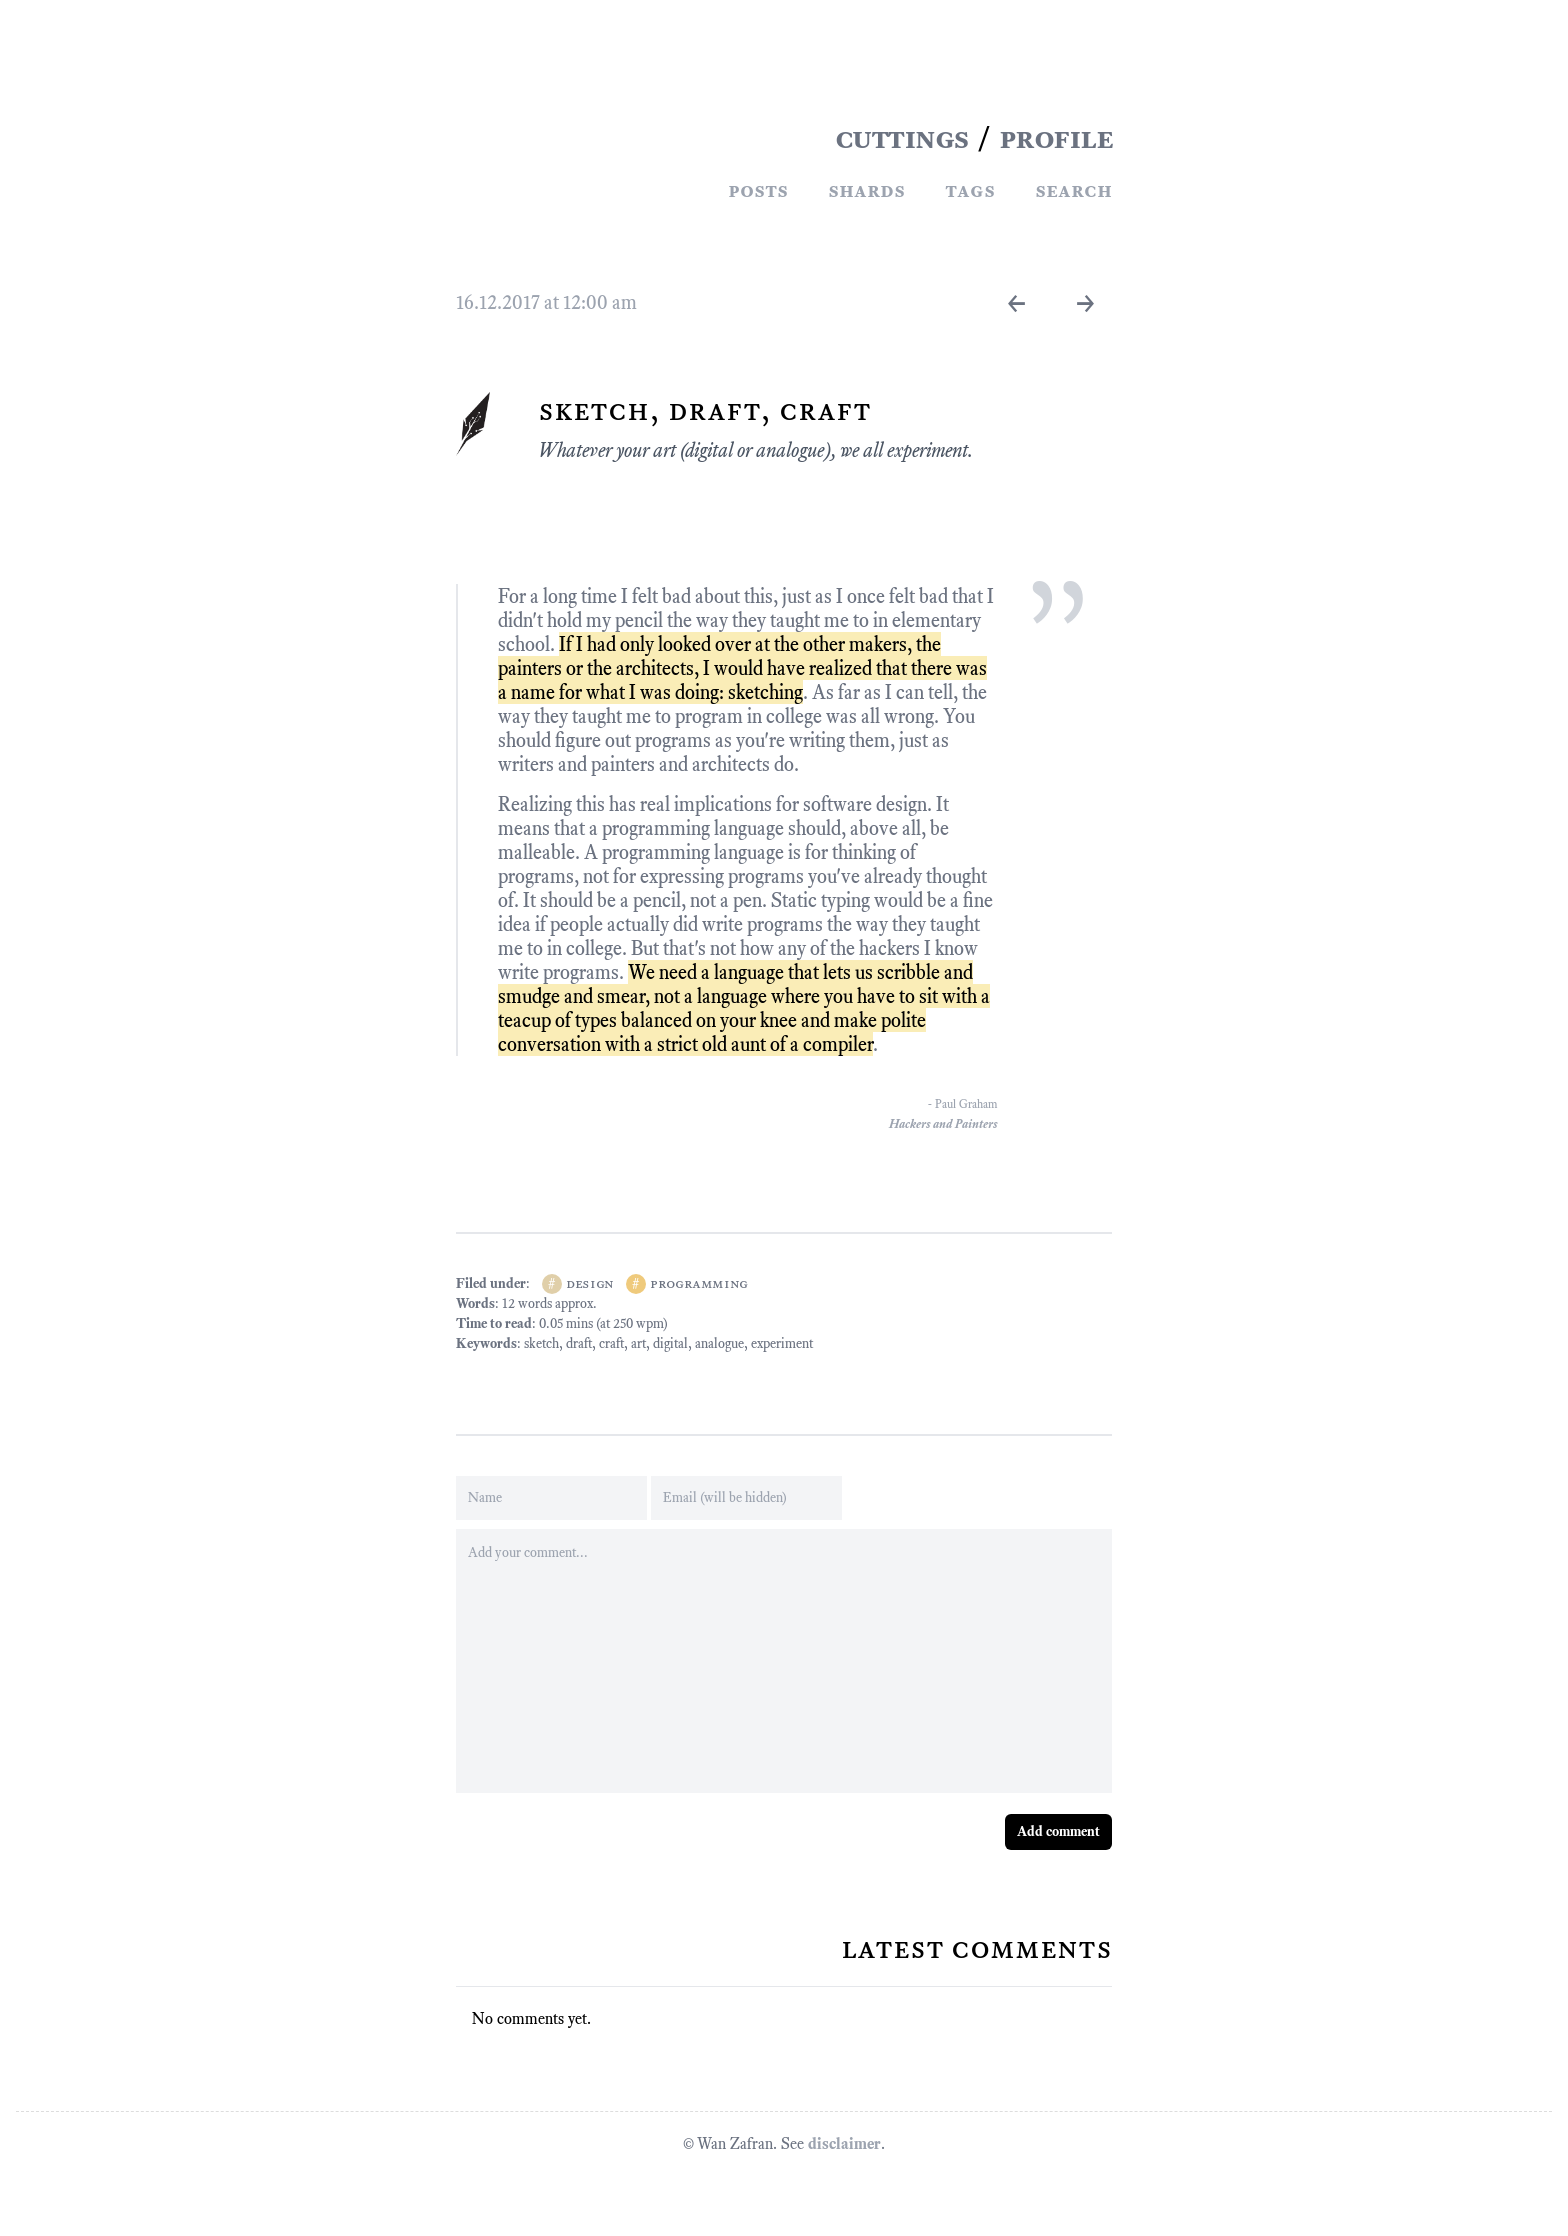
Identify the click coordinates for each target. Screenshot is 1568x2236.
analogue (719, 1343)
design (590, 1283)
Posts (758, 190)
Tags (970, 190)
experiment (782, 1343)
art (638, 1343)
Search (1073, 190)
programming (699, 1283)
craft (611, 1343)
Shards (866, 190)
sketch (541, 1343)
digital (670, 1343)
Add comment (1058, 1831)
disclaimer (844, 2143)
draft (579, 1343)
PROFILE (1056, 138)
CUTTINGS (902, 138)
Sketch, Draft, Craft (704, 410)
